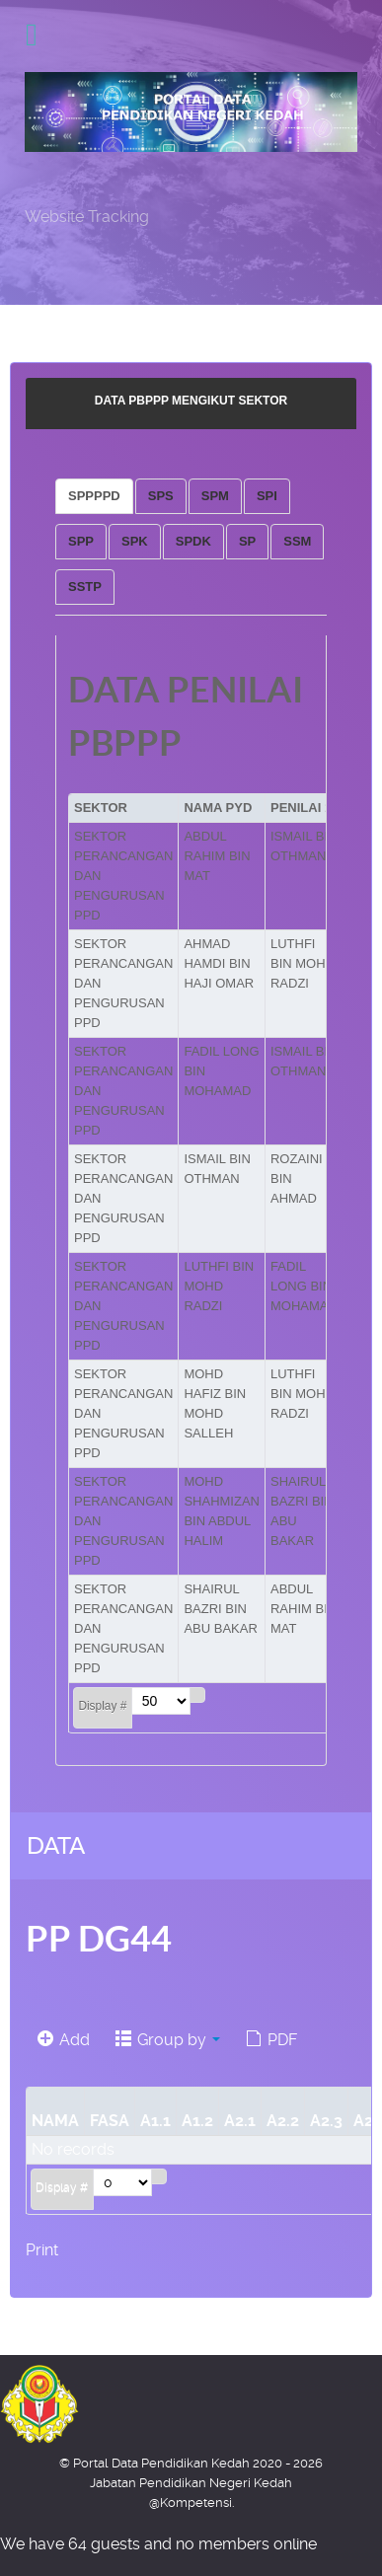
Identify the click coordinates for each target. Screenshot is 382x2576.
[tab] (94, 496)
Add (64, 2039)
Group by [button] (167, 2039)
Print (42, 2250)
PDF (271, 2039)
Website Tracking (87, 216)
